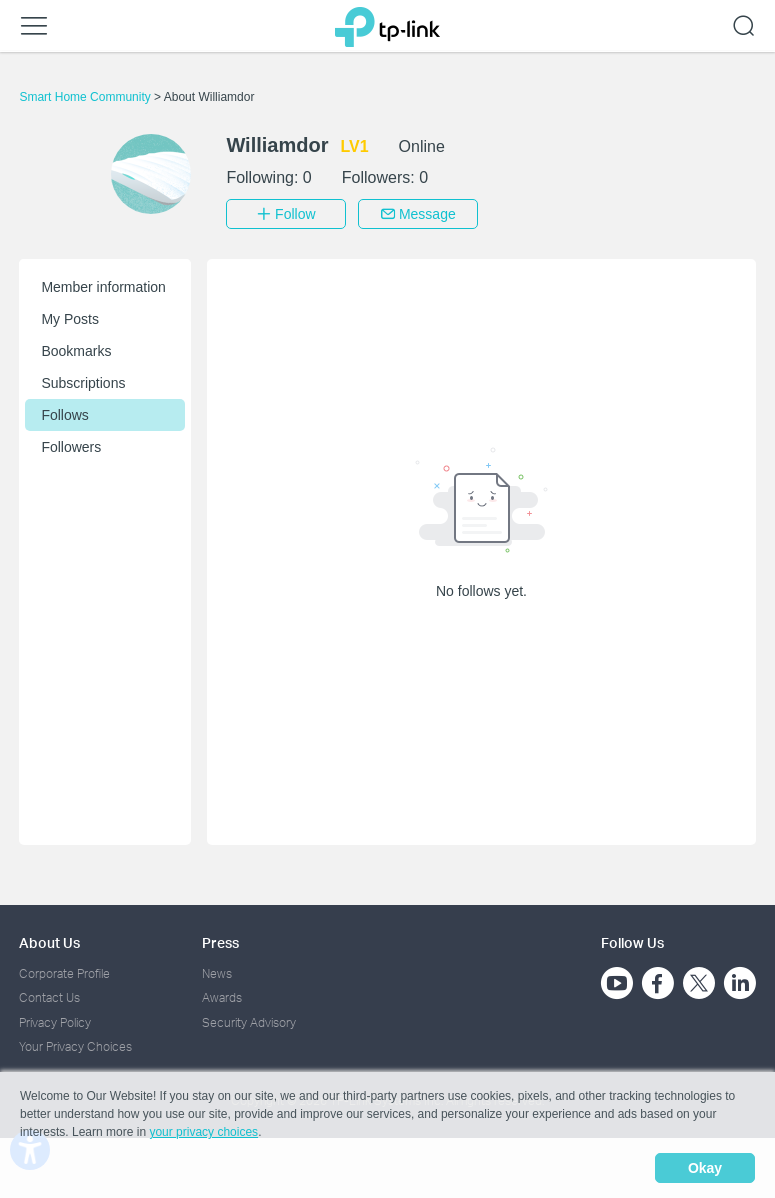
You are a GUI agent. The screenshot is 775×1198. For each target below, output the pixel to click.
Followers (71, 447)
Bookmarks (76, 351)
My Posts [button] (70, 319)
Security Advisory (249, 1022)
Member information (103, 287)
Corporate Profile (64, 973)
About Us (49, 942)
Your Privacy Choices (75, 1046)
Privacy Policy (55, 1022)
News (217, 973)
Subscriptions (83, 383)
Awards (222, 997)
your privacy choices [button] (203, 1132)
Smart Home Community (86, 97)
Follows (64, 415)
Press (220, 942)
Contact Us (49, 997)
